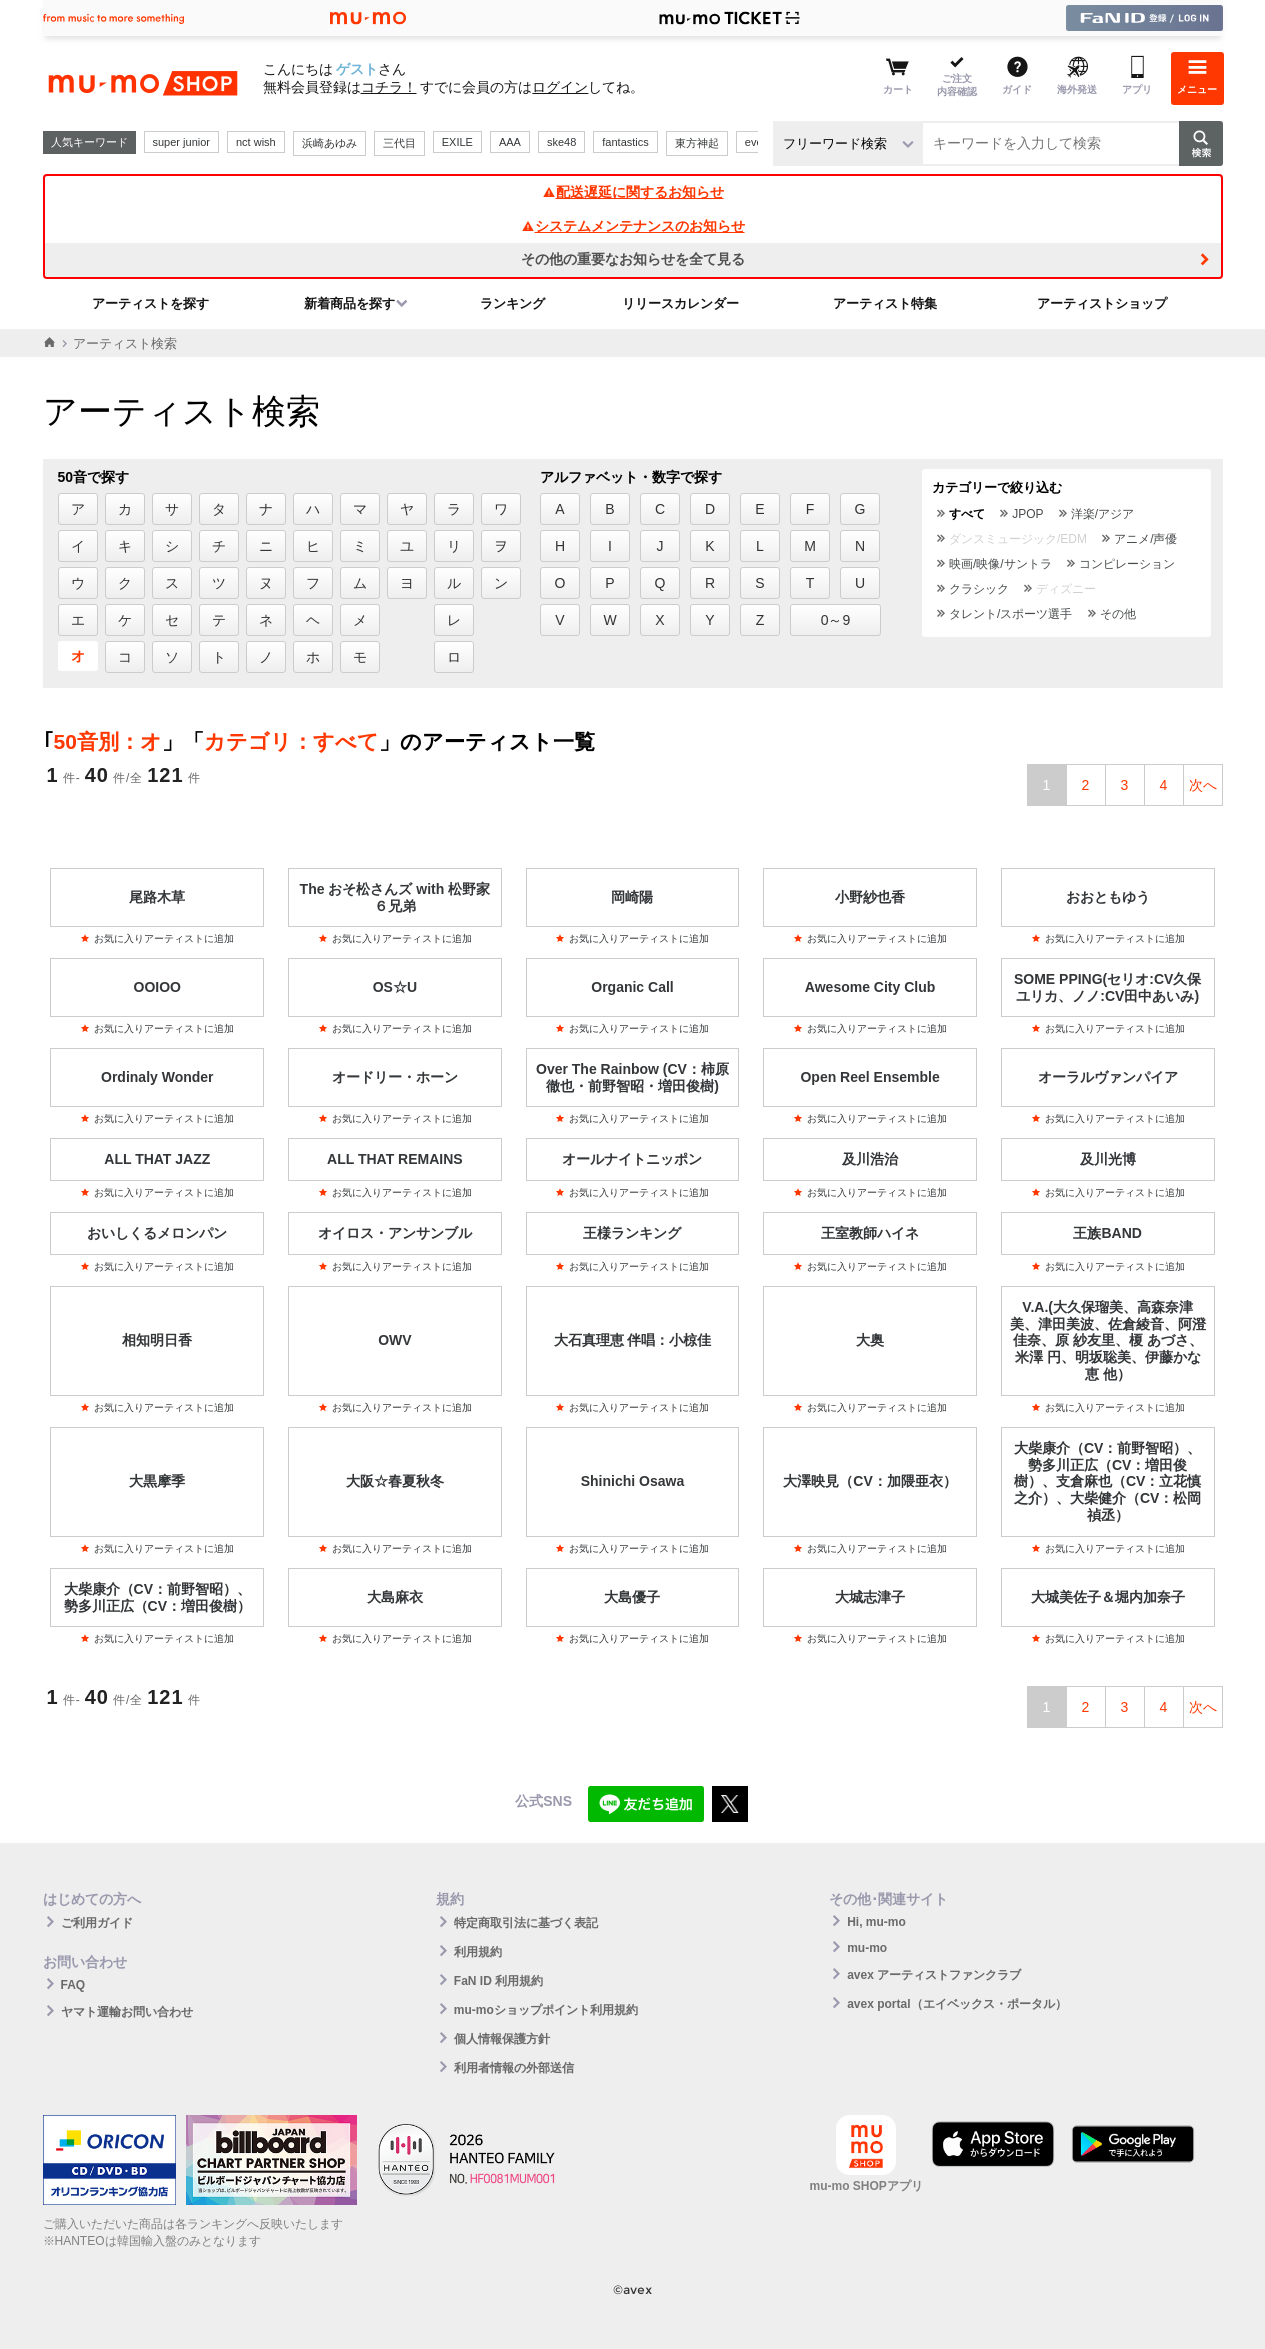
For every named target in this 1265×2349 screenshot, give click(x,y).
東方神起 (697, 143)
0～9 (836, 620)
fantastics (625, 142)
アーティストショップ (1102, 303)
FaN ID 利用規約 (498, 1981)
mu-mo (867, 1948)
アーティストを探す (150, 303)
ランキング (512, 303)
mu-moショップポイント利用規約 (546, 2010)
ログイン (560, 87)
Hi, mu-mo (876, 1922)
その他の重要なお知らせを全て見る (633, 259)
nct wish (256, 142)
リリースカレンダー (680, 303)
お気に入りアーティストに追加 (157, 938)
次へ (1203, 785)
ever (755, 142)
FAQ (73, 1985)
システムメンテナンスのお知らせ (633, 226)
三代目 (399, 143)
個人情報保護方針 (502, 2039)
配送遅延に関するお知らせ (633, 192)
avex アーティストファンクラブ (934, 1975)
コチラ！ (389, 87)
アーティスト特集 (885, 303)
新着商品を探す (349, 303)
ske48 (561, 142)
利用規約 (478, 1952)
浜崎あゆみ (329, 143)
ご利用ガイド (97, 1923)
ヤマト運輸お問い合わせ (127, 2012)
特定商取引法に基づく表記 (526, 1923)
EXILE (457, 142)
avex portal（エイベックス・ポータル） (956, 2004)
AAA (510, 142)
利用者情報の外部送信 (514, 2068)
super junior (181, 142)
